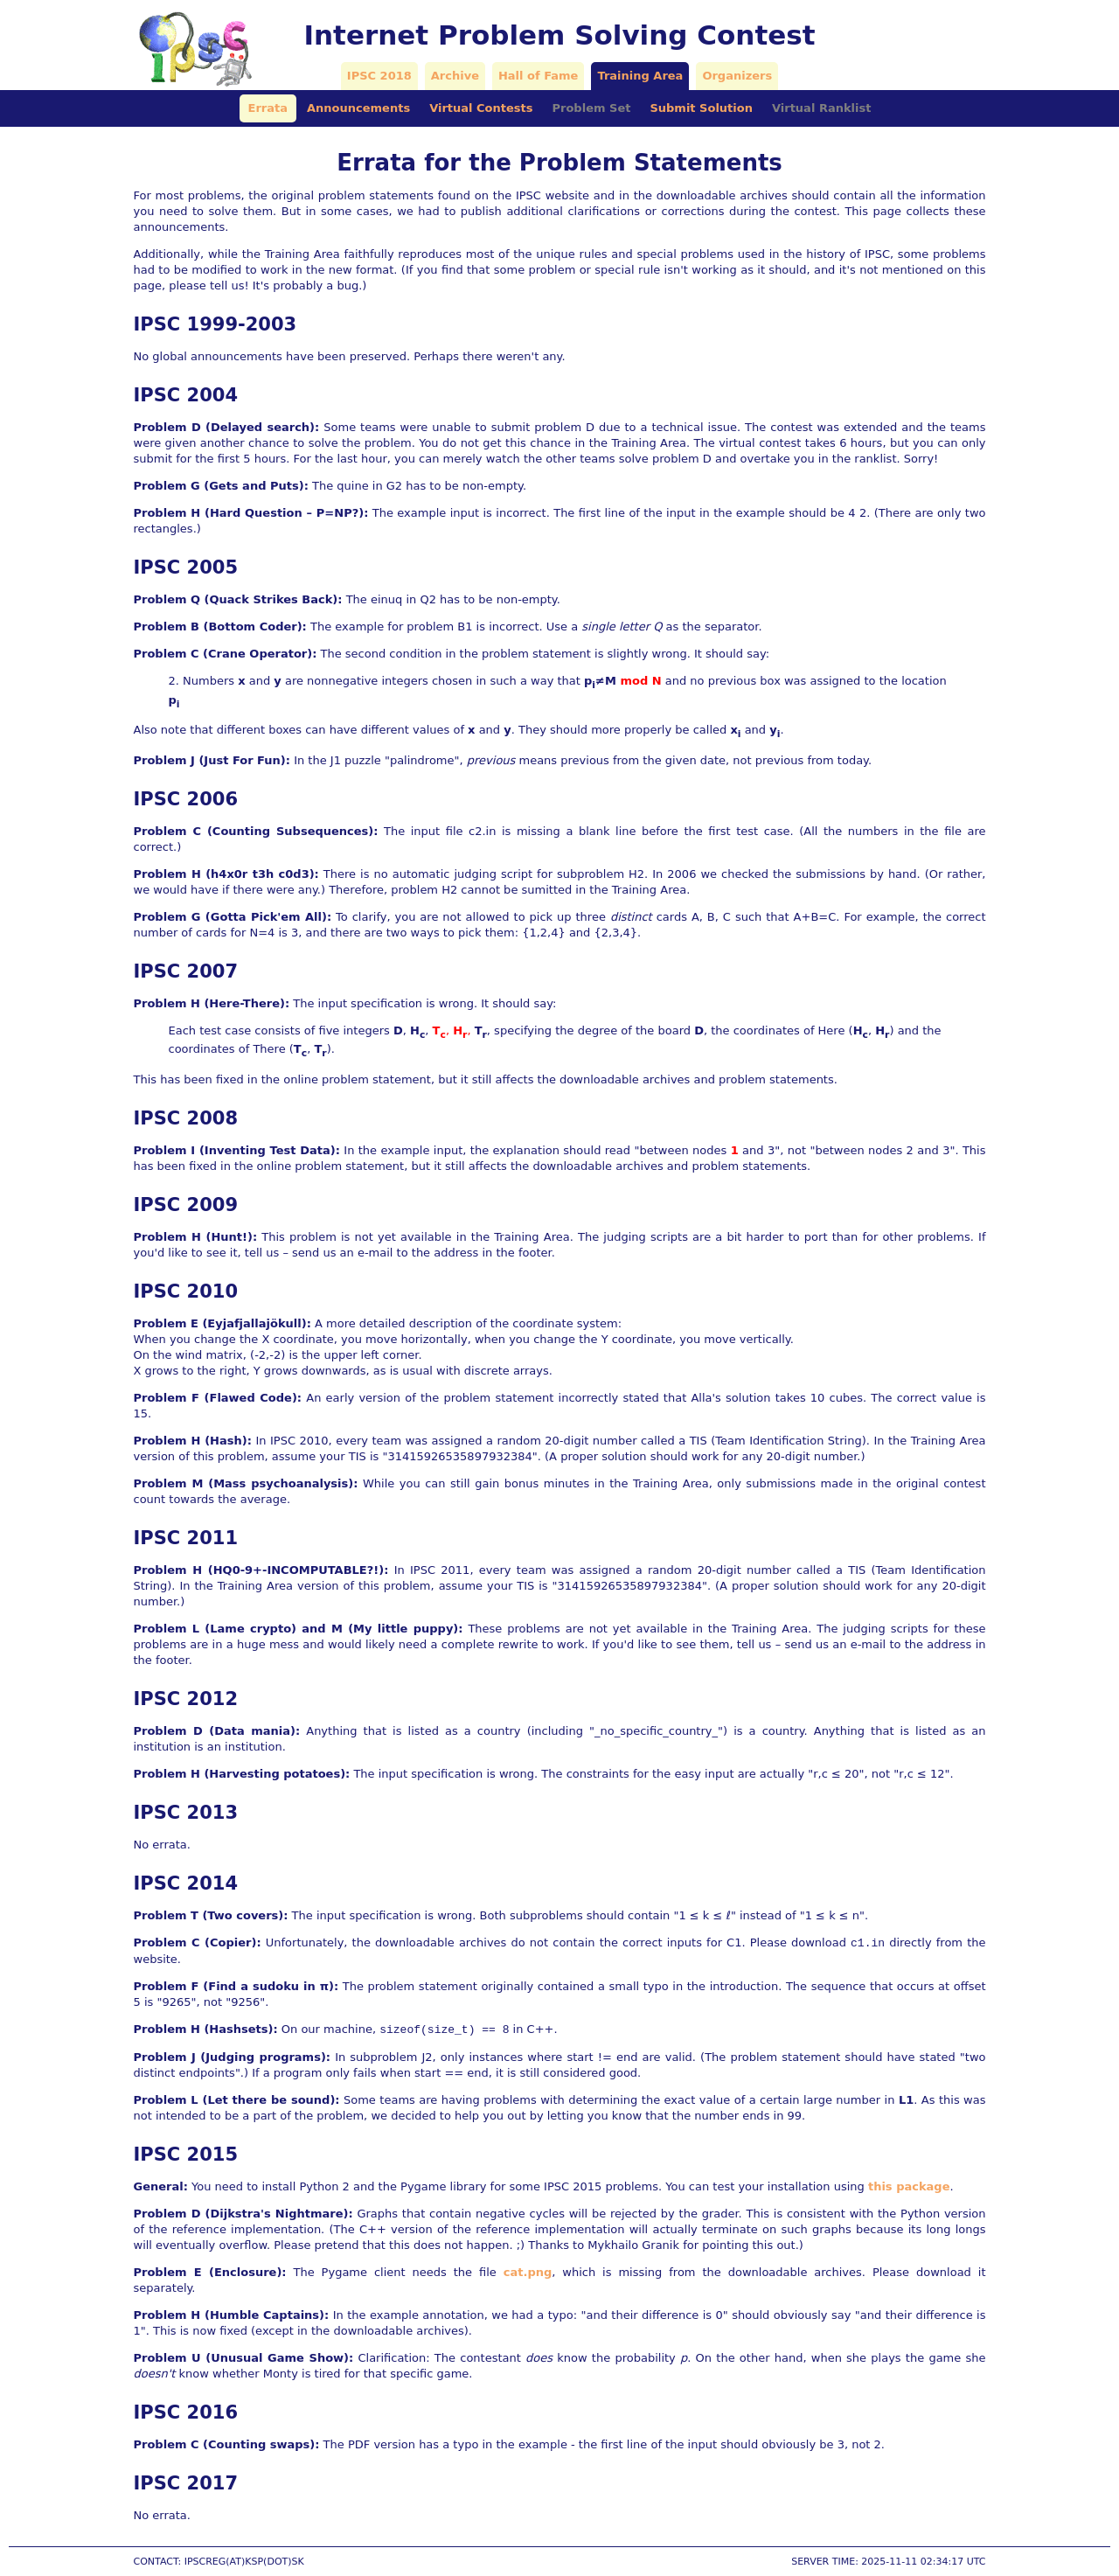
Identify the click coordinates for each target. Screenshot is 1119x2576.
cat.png (528, 2272)
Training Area (640, 75)
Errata (268, 108)
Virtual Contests (480, 108)
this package (909, 2186)
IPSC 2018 (379, 75)
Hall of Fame (538, 75)
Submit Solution (701, 108)
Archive (455, 75)
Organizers (737, 75)
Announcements (358, 108)
